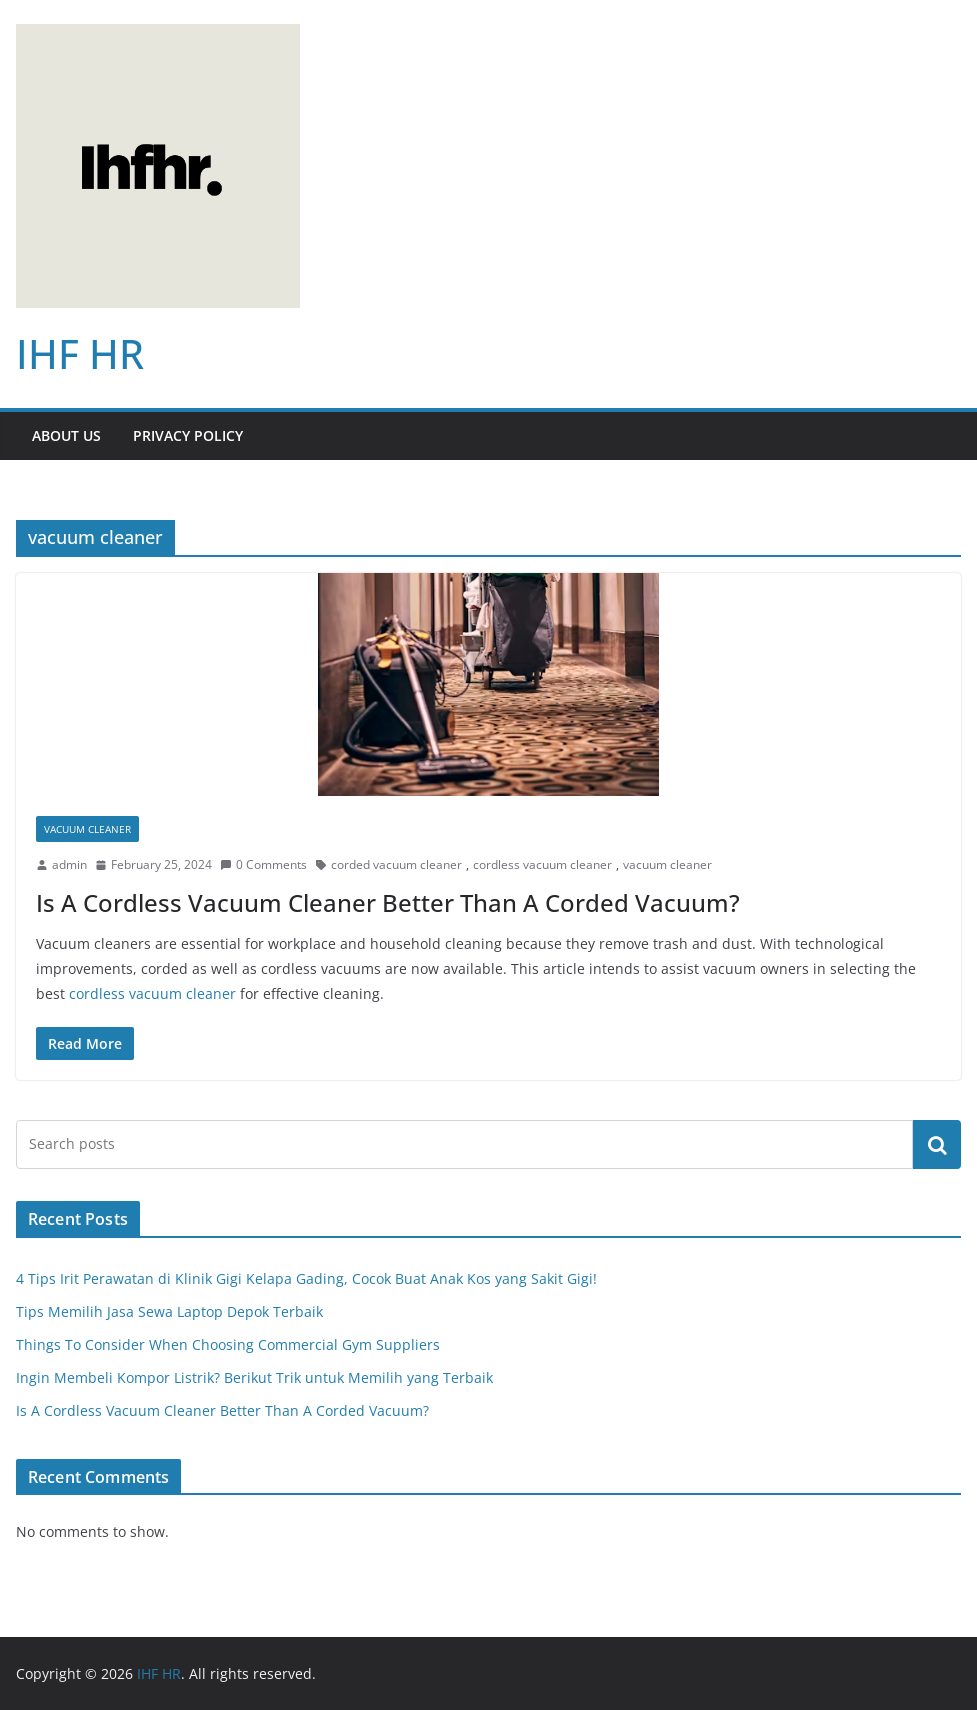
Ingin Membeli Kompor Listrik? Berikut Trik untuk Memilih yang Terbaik (254, 1377)
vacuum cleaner (667, 864)
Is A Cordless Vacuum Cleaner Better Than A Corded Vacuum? (388, 902)
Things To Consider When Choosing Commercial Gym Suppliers (228, 1344)
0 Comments (263, 864)
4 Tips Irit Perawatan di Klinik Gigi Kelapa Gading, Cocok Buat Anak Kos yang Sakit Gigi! (306, 1278)
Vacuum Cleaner (87, 829)
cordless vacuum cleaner (542, 864)
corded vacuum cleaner (396, 864)
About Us (66, 435)
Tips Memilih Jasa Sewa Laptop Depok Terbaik (169, 1311)
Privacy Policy (188, 435)
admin (69, 864)
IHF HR (80, 353)
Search (937, 1144)
